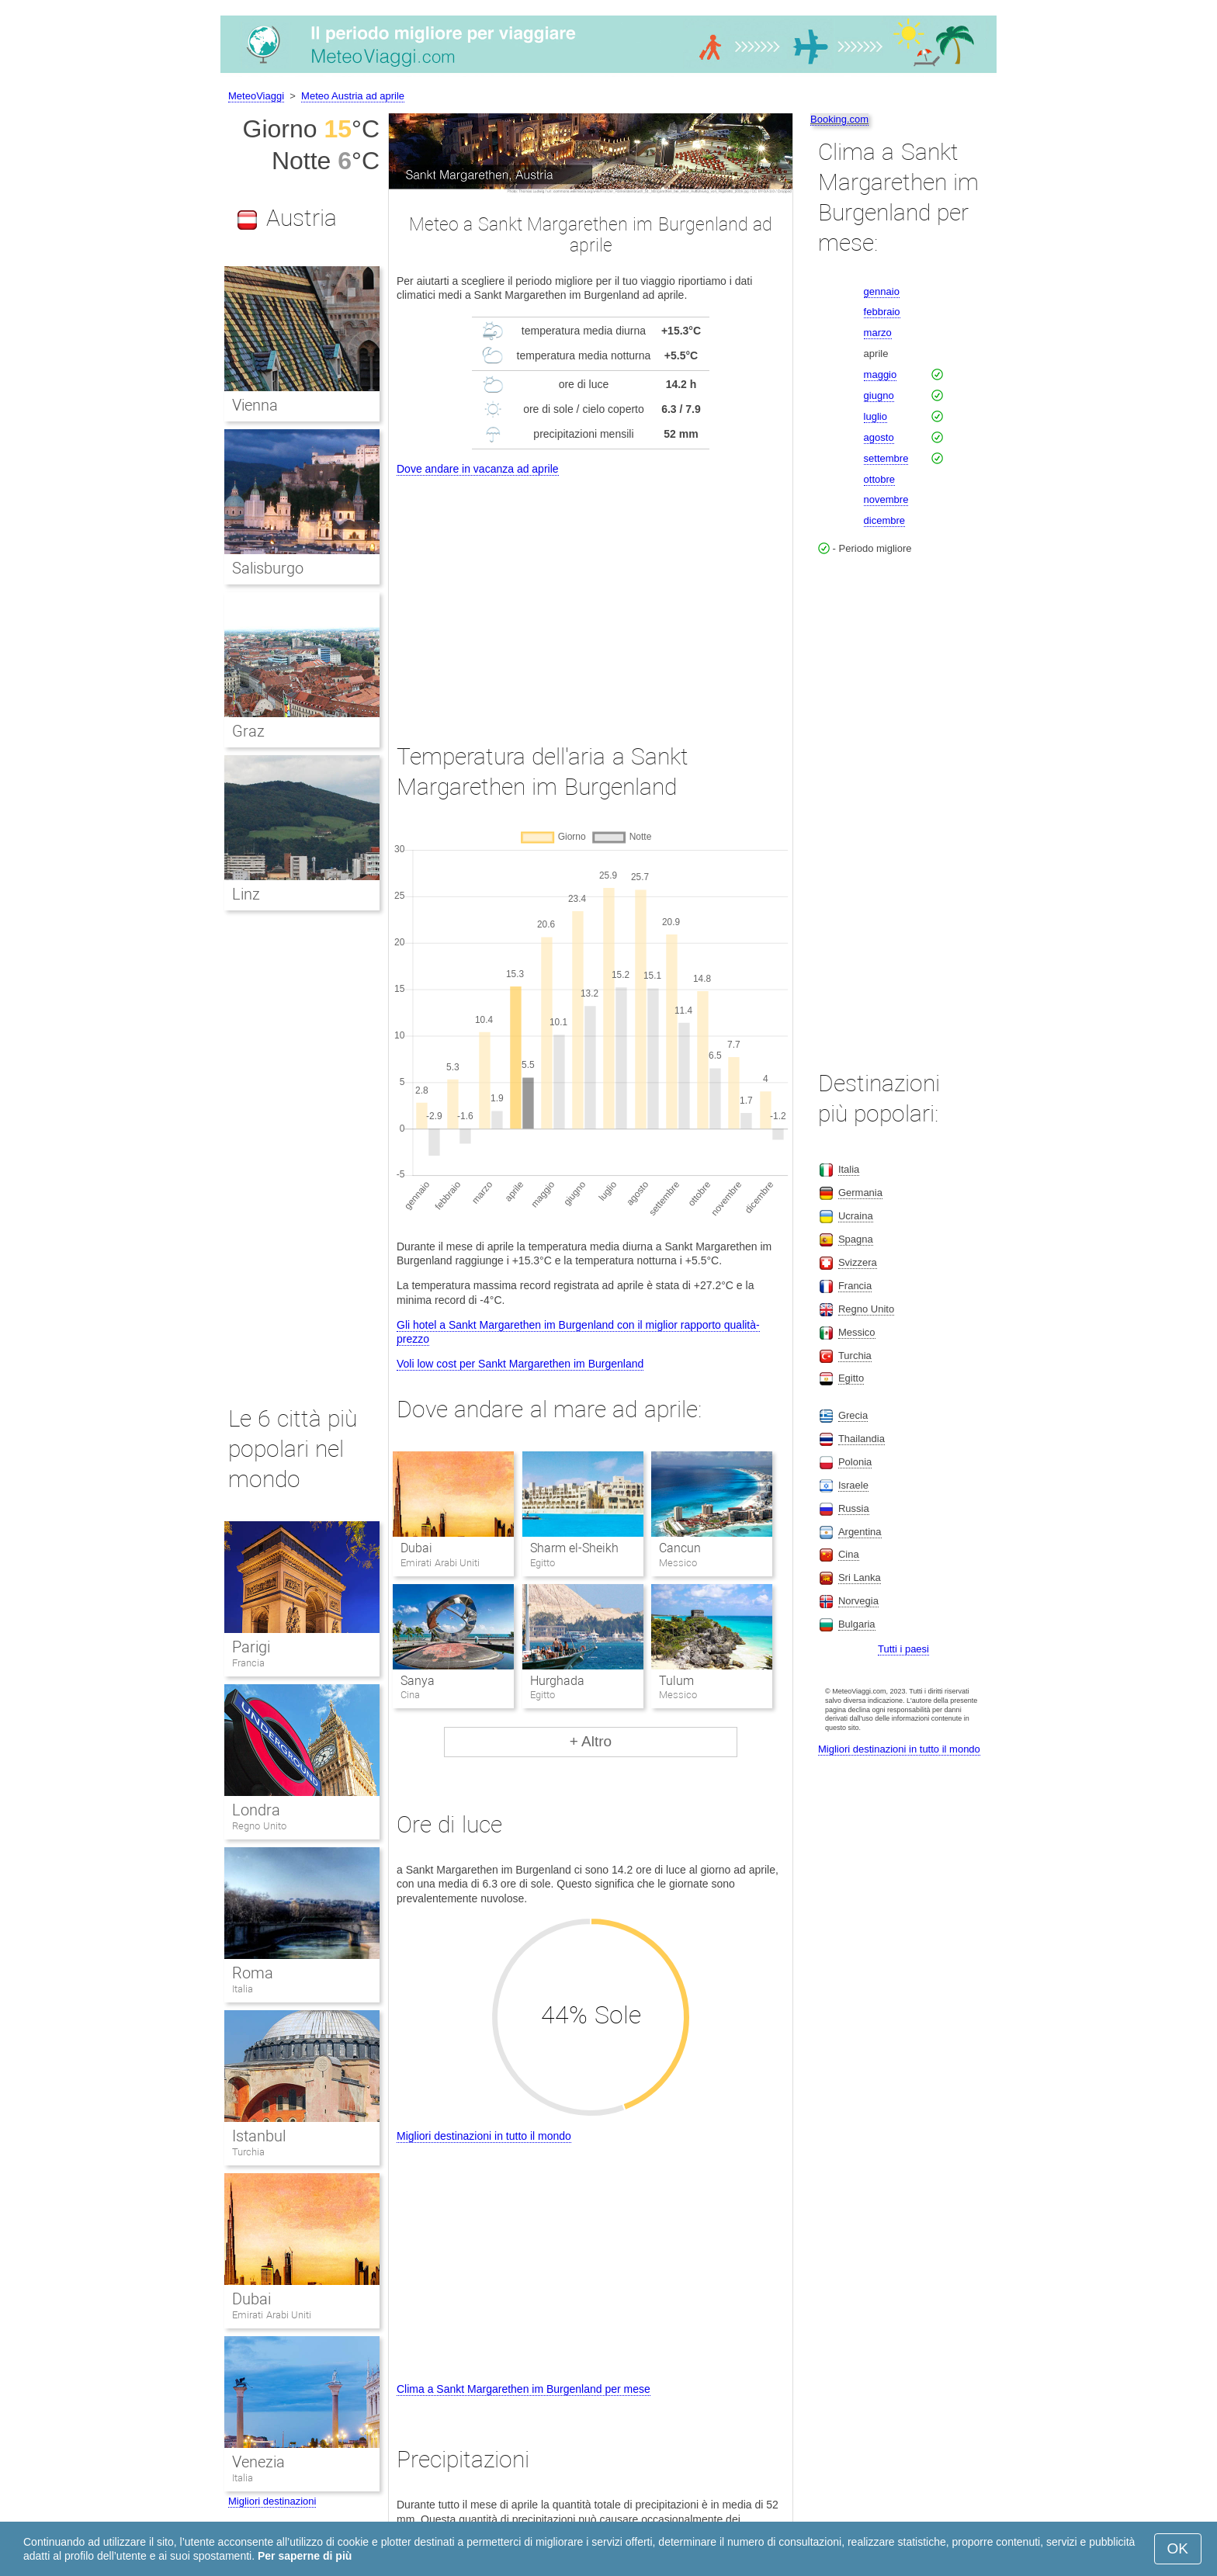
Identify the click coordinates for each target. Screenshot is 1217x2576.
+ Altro (591, 1741)
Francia (248, 1663)
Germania (860, 1192)
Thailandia (861, 1438)
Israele (853, 1485)
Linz (246, 894)
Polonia (855, 1462)
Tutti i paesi (903, 1649)
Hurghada (557, 1680)
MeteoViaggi (256, 96)
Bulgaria (856, 1624)
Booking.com (839, 119)
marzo (878, 332)
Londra (256, 1810)
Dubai (416, 1548)
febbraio (882, 311)
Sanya (417, 1680)
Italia (242, 1989)
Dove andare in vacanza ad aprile (478, 469)
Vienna (255, 405)
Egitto (851, 1378)
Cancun (680, 1548)
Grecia (853, 1415)
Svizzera (857, 1262)
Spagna (855, 1239)
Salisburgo (267, 568)
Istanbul (259, 2136)
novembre (886, 499)
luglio (875, 416)
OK (1177, 2548)
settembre (886, 458)
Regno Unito (259, 1826)
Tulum (676, 1680)
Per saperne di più (305, 2556)
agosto (879, 437)
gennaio (882, 291)
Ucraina (855, 1216)
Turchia (248, 2152)
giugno (879, 395)
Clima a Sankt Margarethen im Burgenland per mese (523, 2389)
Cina (848, 1554)
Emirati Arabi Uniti (271, 2315)
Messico (856, 1332)
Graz (248, 731)
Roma (252, 1973)
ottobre (879, 479)
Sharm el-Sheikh (574, 1548)
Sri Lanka (859, 1577)
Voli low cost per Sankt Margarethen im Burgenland (520, 1363)
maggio (880, 374)
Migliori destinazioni (272, 2501)
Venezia (258, 2462)
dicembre (884, 520)
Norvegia (858, 1601)
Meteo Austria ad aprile (352, 96)
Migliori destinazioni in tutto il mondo (484, 2136)
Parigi (251, 1647)
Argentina (860, 1532)
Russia (853, 1508)
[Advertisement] (590, 595)
